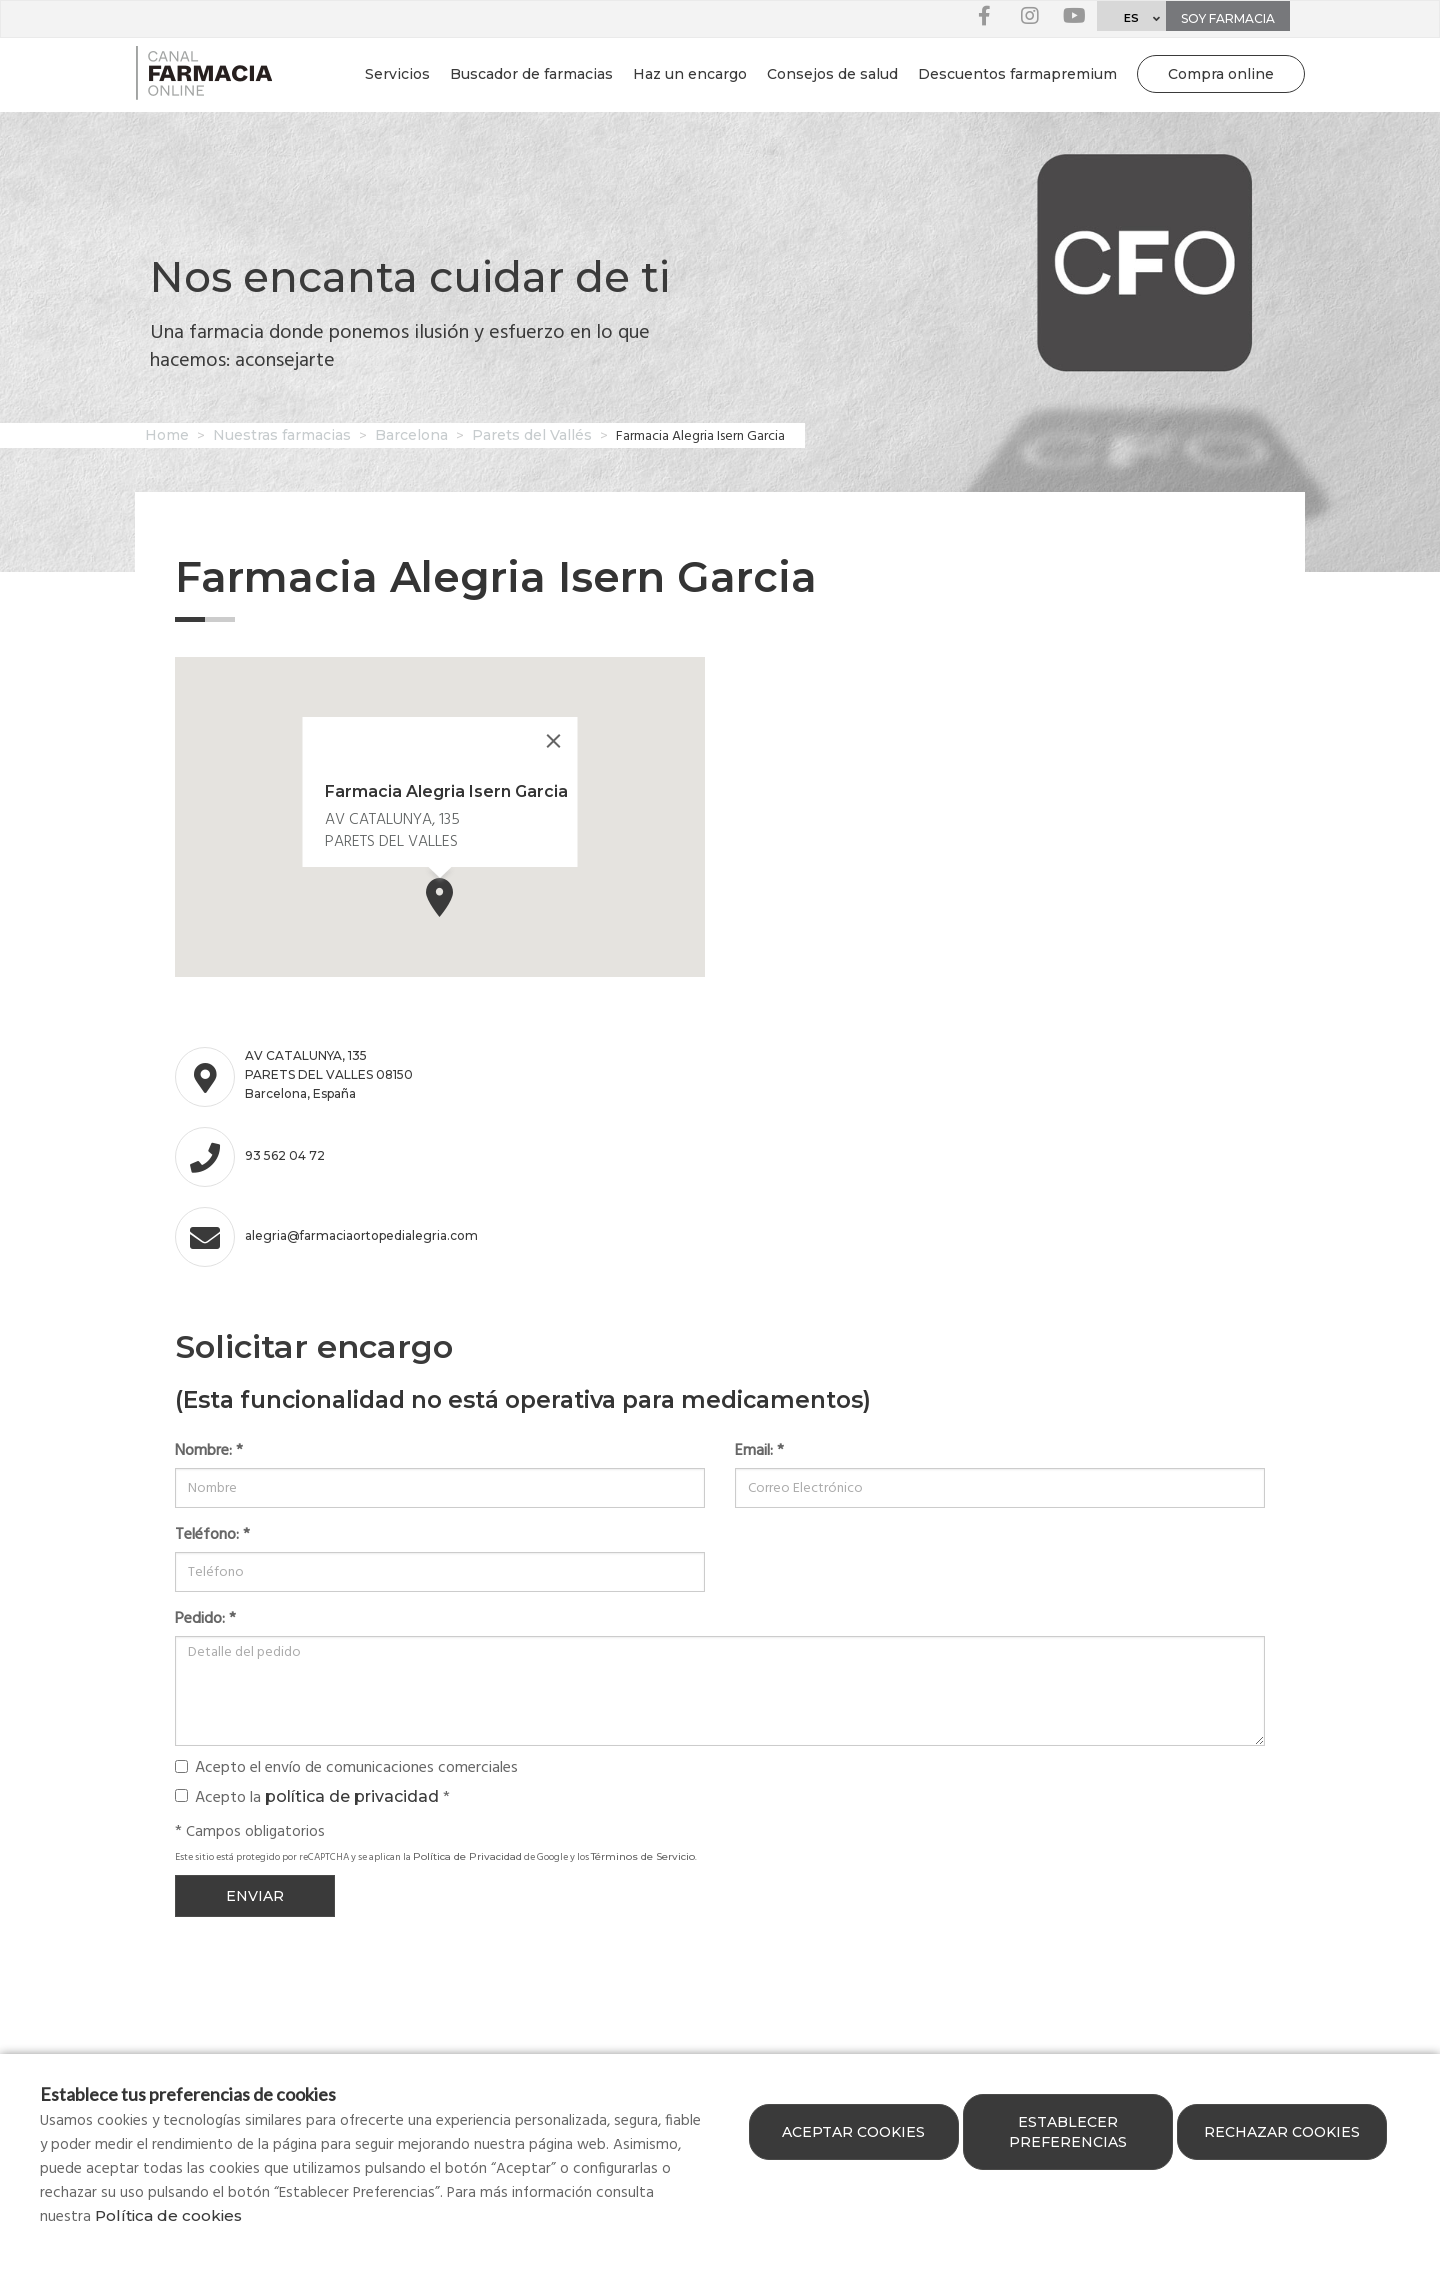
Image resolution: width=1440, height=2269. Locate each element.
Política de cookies (168, 2215)
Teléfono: (212, 1535)
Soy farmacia (1228, 18)
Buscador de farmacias (531, 74)
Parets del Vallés (532, 435)
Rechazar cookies (1282, 2132)
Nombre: (209, 1451)
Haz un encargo (690, 74)
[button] (439, 897)
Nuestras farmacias (282, 435)
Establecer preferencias (1068, 2132)
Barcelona (411, 435)
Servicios (397, 74)
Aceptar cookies (853, 2132)
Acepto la (312, 1797)
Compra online (1221, 74)
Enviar (255, 1896)
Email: (759, 1451)
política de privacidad (352, 1796)
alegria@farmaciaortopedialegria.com (335, 1235)
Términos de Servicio (643, 1856)
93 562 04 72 (285, 1155)
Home (167, 435)
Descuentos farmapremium (1017, 74)
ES (1131, 18)
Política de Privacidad (467, 1856)
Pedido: (205, 1619)
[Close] (554, 741)
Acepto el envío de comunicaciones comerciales (346, 1768)
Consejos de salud (832, 74)
